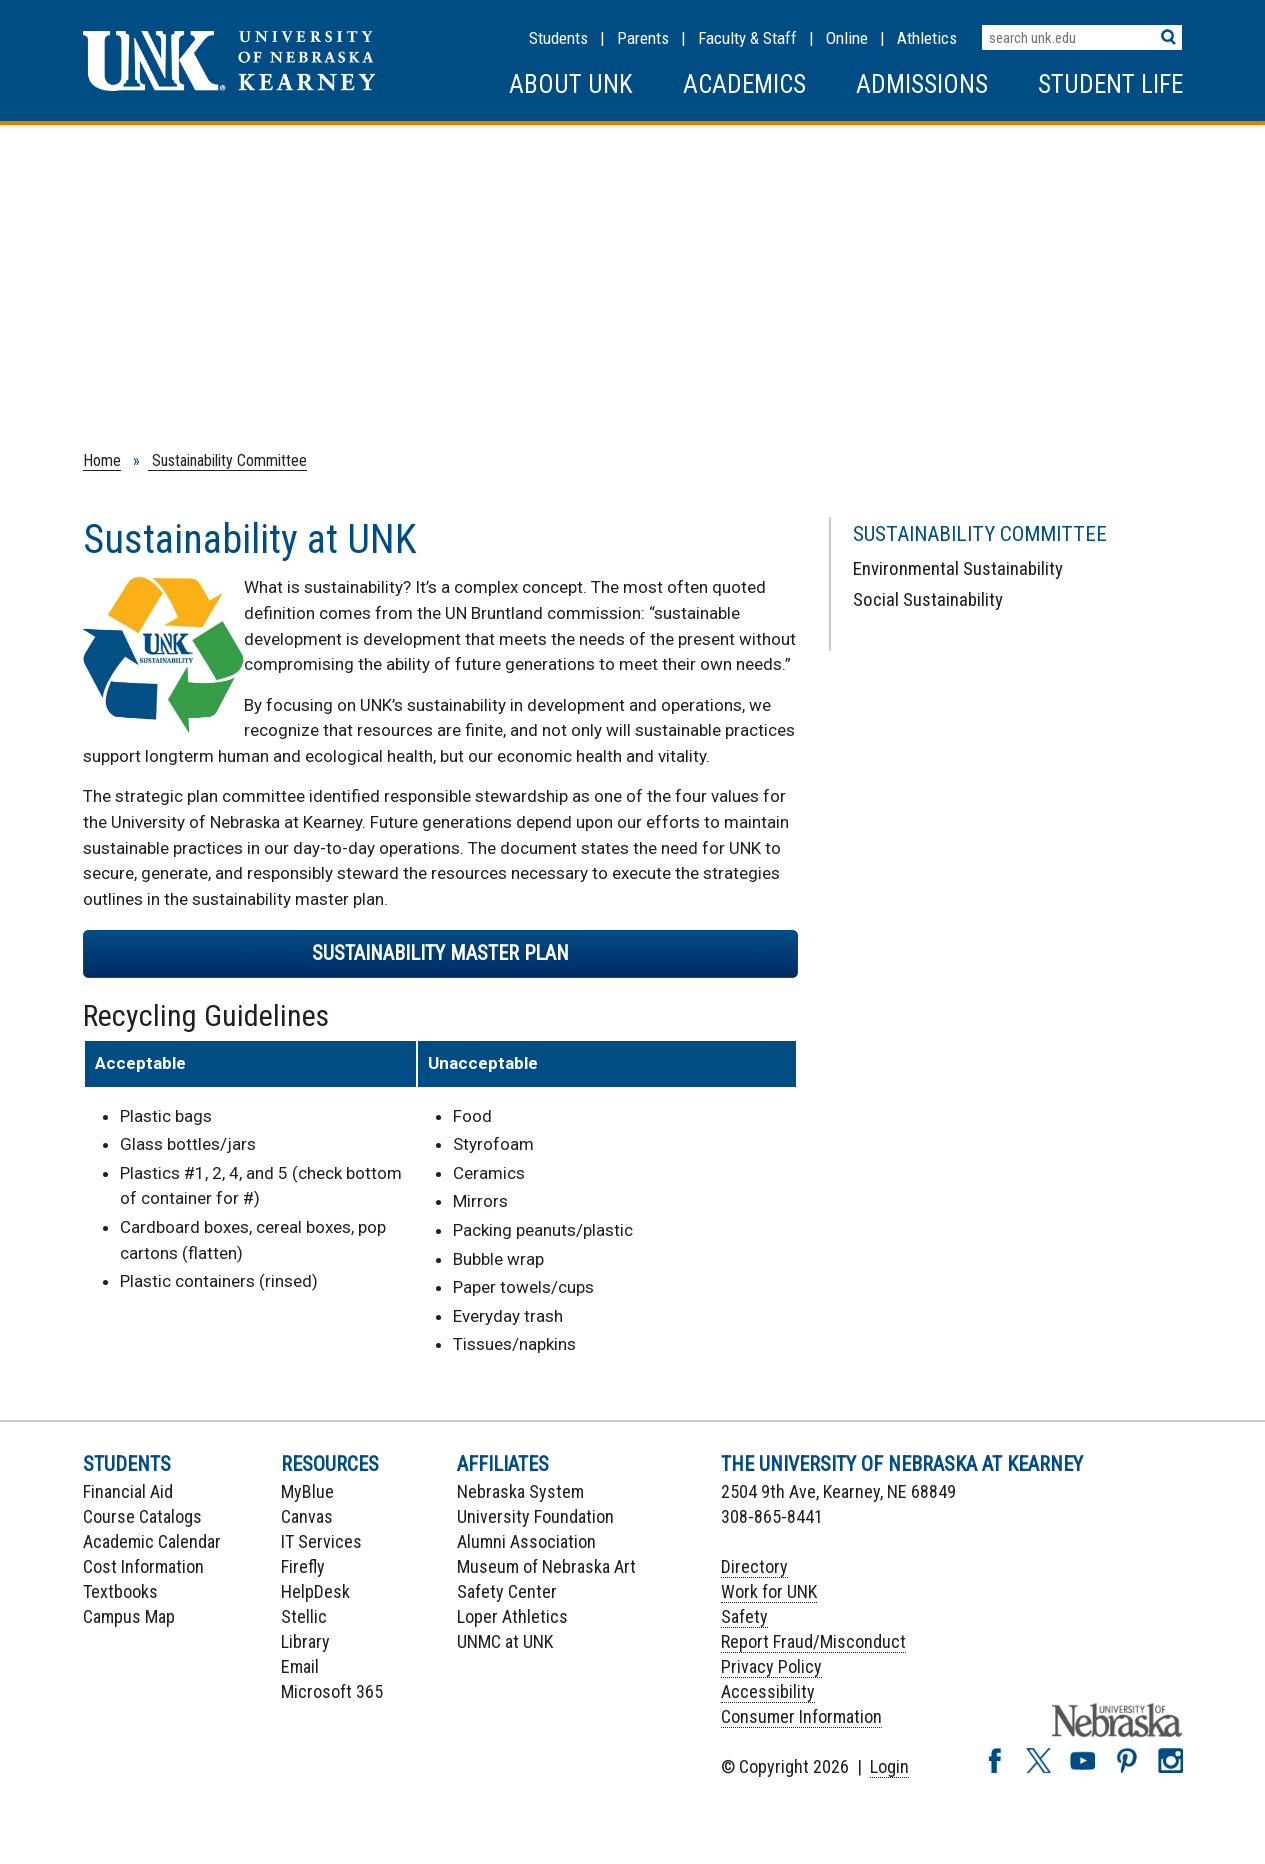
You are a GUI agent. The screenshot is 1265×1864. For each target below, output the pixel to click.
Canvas (307, 1516)
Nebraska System (520, 1491)
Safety (744, 1616)
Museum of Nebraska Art (546, 1566)
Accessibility (768, 1691)
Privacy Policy (771, 1666)
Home (102, 460)
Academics (744, 84)
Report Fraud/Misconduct (813, 1641)
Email (300, 1666)
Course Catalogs (142, 1516)
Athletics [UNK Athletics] (927, 38)
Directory (754, 1566)
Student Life (1110, 84)
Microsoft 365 (332, 1691)
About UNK (571, 84)
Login (889, 1766)
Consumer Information (801, 1716)
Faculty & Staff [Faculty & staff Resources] (747, 38)
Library (305, 1641)
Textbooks (120, 1591)
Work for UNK (769, 1591)
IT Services (321, 1541)
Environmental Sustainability (958, 568)
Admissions (922, 84)
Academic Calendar (152, 1541)
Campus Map (129, 1616)
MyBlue (307, 1491)
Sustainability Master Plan (440, 953)
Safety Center (507, 1591)
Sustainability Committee (227, 460)
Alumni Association (526, 1541)
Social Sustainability (928, 599)
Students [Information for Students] (558, 38)
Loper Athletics (512, 1616)
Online (847, 38)
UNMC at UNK (505, 1641)
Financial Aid (128, 1491)
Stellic (304, 1616)
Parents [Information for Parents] (643, 38)
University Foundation (535, 1516)
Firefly (303, 1566)
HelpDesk (315, 1591)
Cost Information (143, 1566)
